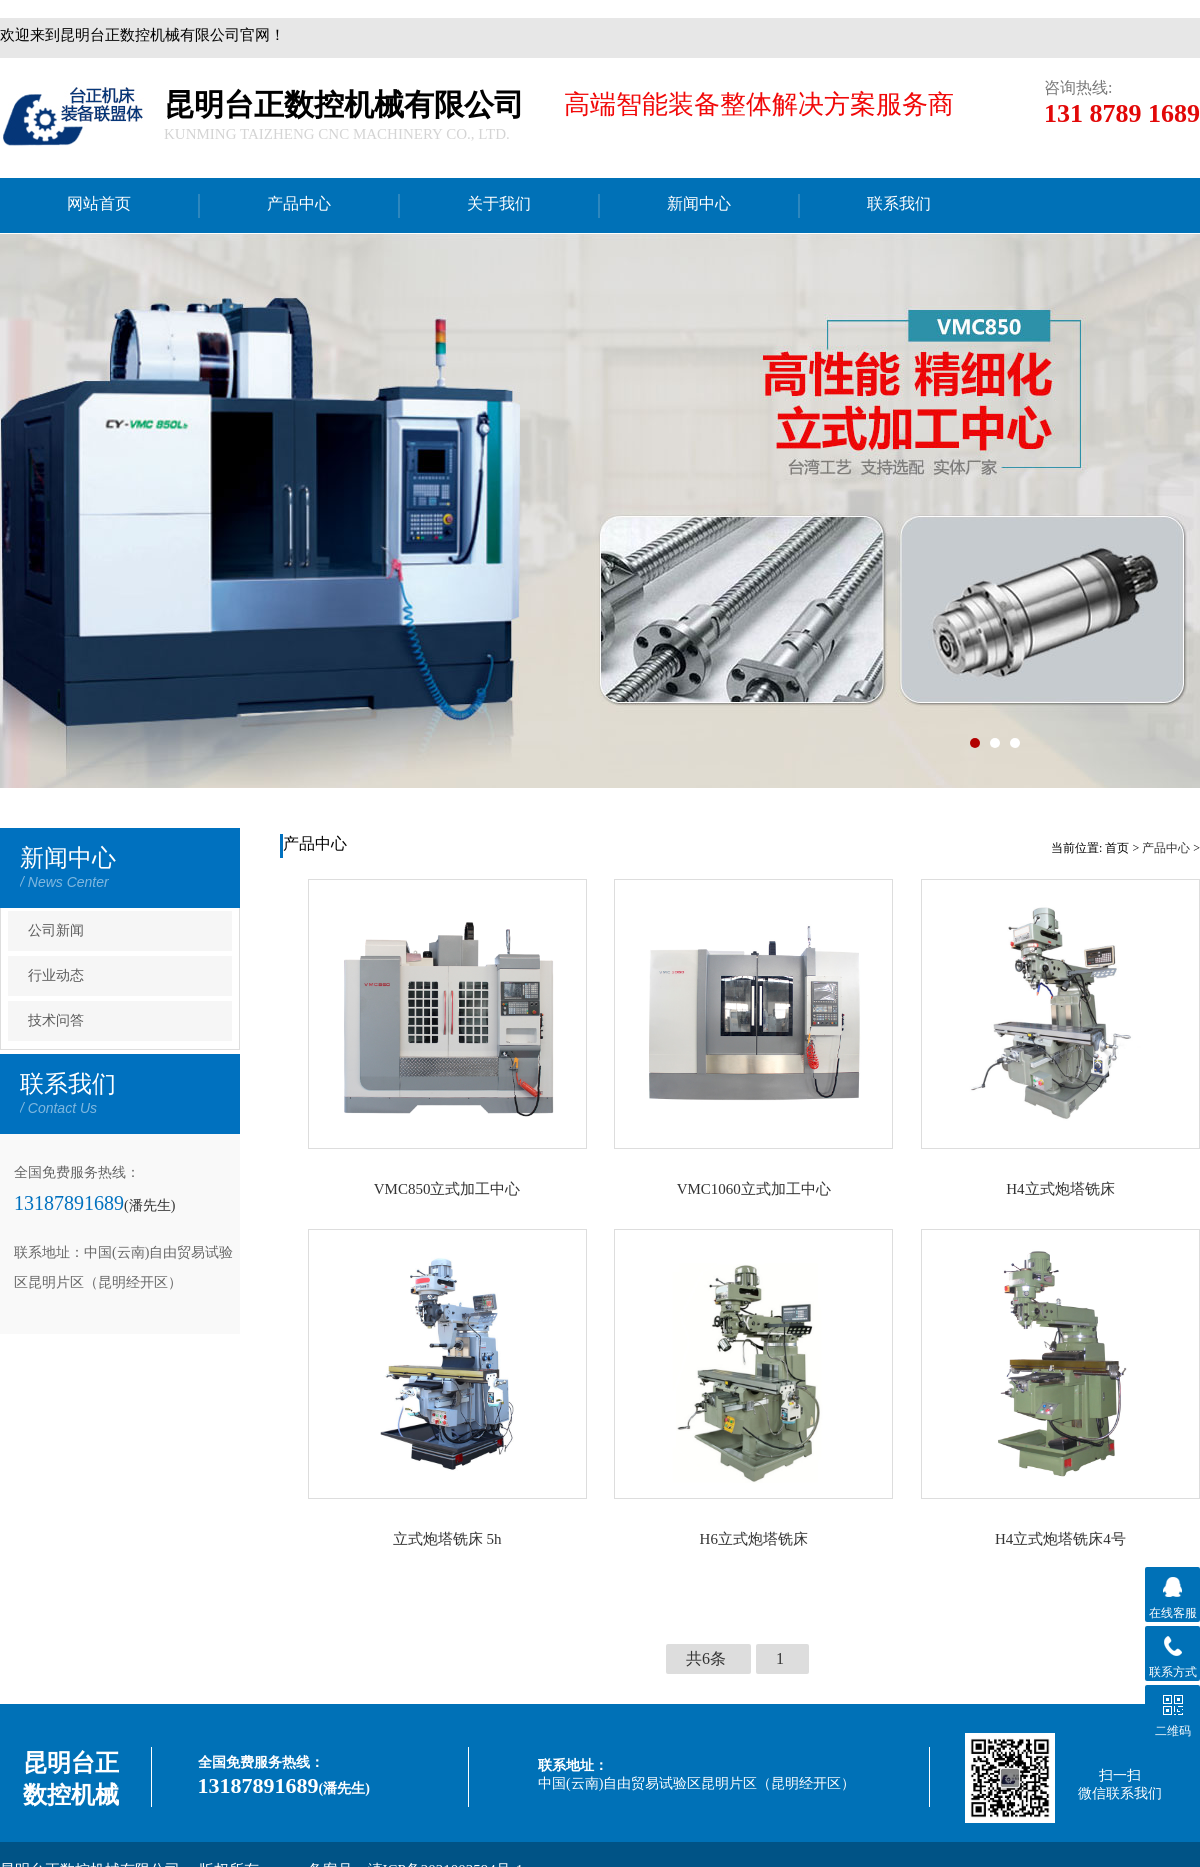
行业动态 (56, 975)
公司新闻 (56, 930)
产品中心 (1166, 848)
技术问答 (56, 1020)
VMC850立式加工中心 (447, 1189)
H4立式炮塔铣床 (1060, 1189)
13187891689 (69, 1203)
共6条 (706, 1658)
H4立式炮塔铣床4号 (1060, 1539)
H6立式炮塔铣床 (754, 1539)
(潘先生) (149, 1205)
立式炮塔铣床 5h (447, 1539)
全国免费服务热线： (261, 1762)
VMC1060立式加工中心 (754, 1189)
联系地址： (573, 1765)
